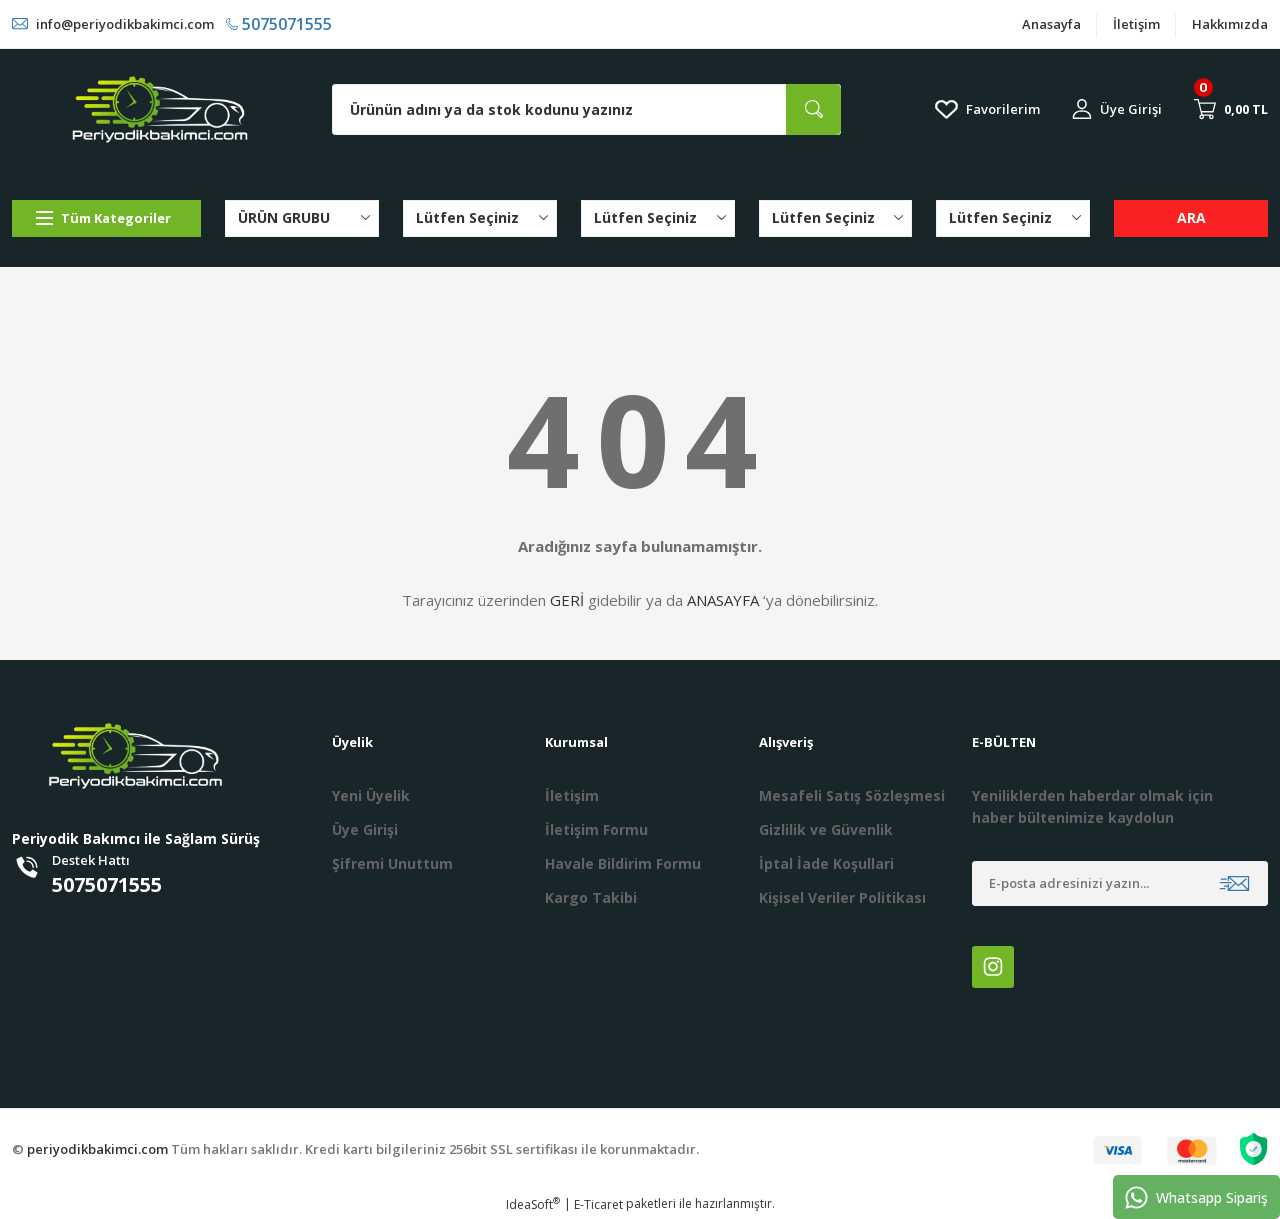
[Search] (586, 109)
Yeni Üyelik (371, 795)
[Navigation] (106, 218)
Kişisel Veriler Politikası (842, 897)
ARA (1191, 217)
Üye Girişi (365, 829)
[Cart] (1231, 109)
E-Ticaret (598, 1204)
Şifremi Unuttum (392, 863)
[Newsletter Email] (1120, 883)
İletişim (1136, 24)
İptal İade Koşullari (826, 863)
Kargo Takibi (591, 897)
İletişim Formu (596, 829)
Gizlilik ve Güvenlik (826, 829)
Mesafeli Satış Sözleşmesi (852, 795)
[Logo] (160, 109)
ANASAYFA (723, 600)
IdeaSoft (533, 1204)
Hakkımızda (1230, 24)
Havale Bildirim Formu (623, 863)
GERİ (567, 600)
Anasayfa (1051, 24)
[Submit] (1234, 883)
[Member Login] (1117, 109)
